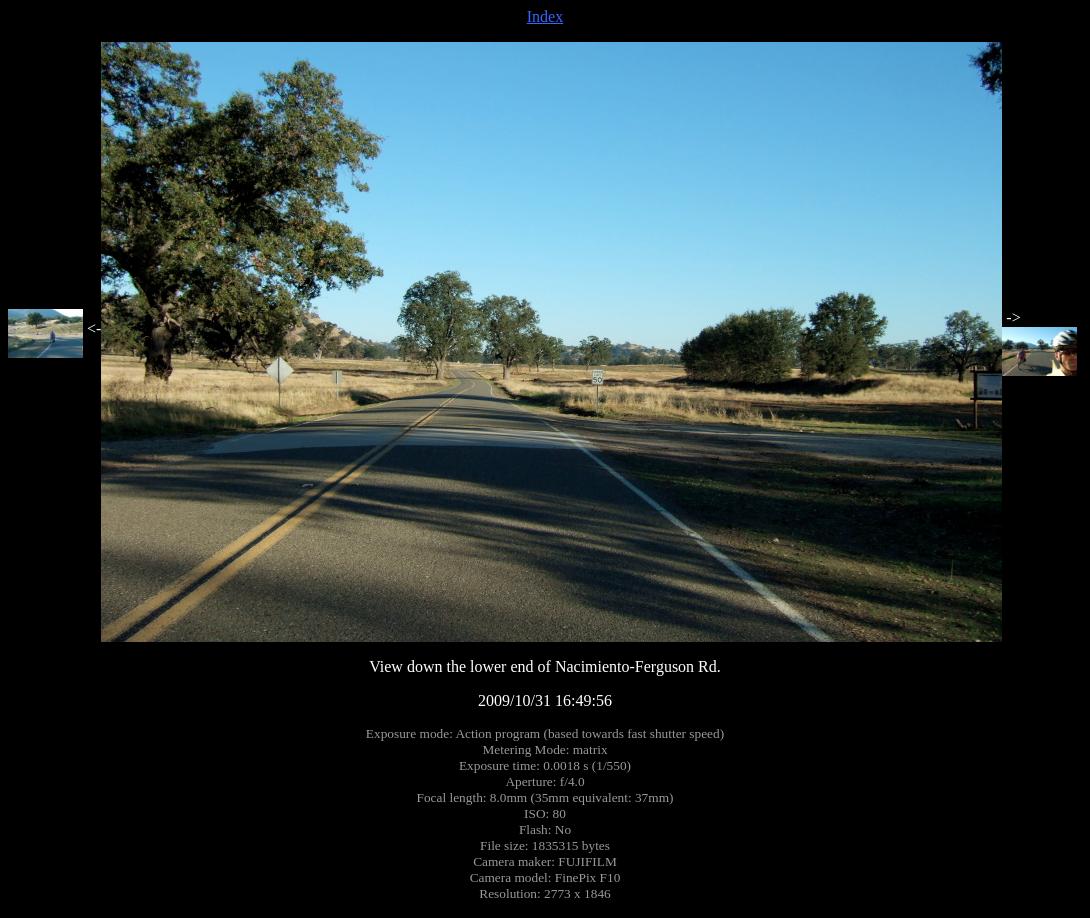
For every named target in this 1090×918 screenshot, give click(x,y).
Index (545, 16)
